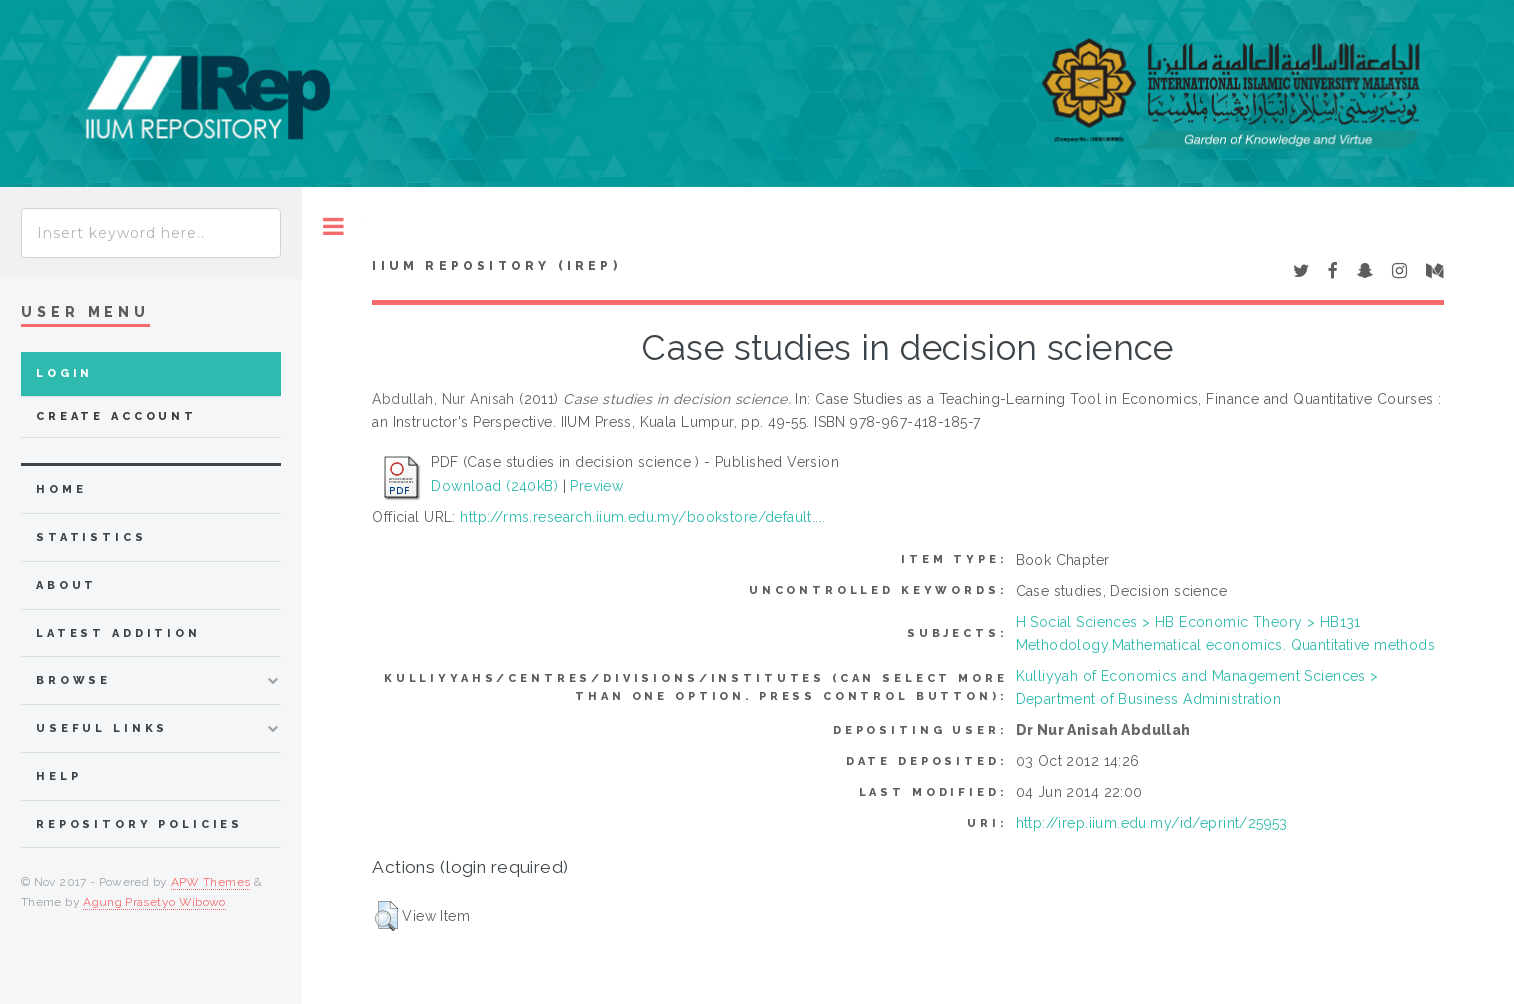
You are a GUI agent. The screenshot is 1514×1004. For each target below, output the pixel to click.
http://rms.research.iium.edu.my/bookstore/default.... (642, 517)
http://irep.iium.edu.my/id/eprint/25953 (1152, 823)
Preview (596, 486)
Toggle (333, 226)
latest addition (118, 633)
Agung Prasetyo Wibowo (154, 902)
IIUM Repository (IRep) (496, 266)
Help (58, 776)
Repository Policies (139, 824)
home (61, 489)
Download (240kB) (494, 486)
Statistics (91, 537)
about (66, 585)
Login (64, 373)
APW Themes (211, 882)
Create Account (116, 416)
